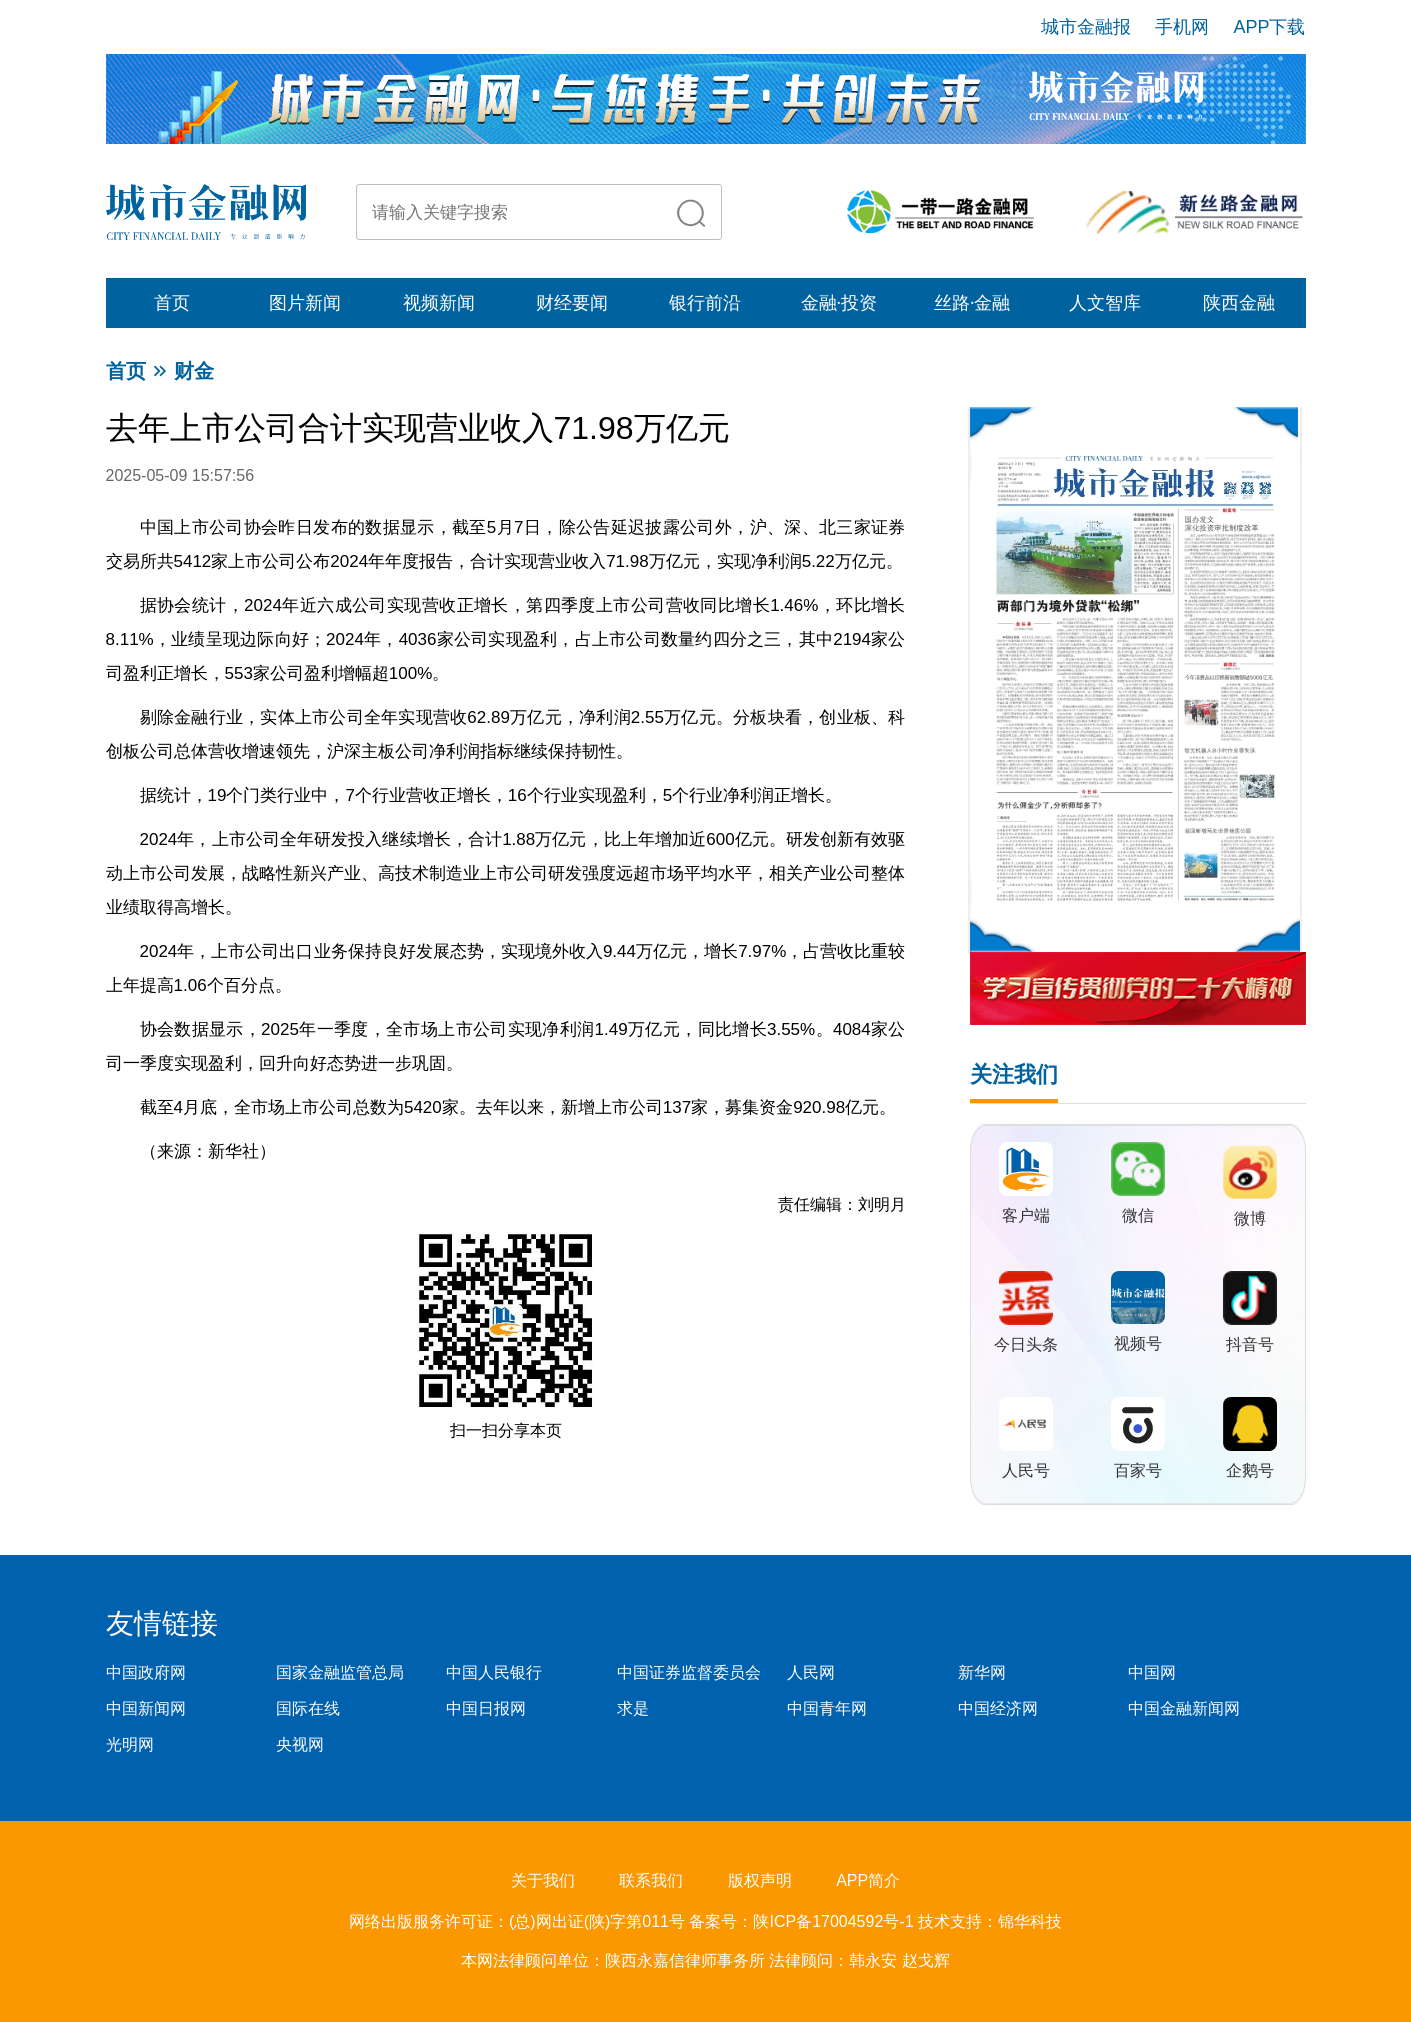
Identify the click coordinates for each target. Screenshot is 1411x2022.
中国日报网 (486, 1708)
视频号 (1138, 1343)
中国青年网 (827, 1708)
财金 (194, 371)
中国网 (1152, 1672)
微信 (1138, 1215)
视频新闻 (439, 303)
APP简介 (868, 1880)
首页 (172, 303)
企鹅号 (1250, 1470)
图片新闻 (305, 303)
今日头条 (1026, 1344)
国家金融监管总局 (340, 1672)
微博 (1250, 1218)
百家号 (1138, 1470)
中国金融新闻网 (1184, 1708)
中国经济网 (998, 1708)
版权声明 (760, 1880)
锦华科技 (1030, 1921)
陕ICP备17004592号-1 (835, 1921)
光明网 (130, 1744)
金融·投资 (839, 303)
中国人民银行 (494, 1672)
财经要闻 (572, 303)
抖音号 (1250, 1344)
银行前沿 (705, 303)
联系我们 (651, 1880)
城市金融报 (1086, 27)
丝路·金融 (972, 303)
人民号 (1026, 1470)
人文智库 (1105, 303)
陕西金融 (1239, 303)
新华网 (982, 1672)
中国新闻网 (146, 1708)
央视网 (300, 1744)
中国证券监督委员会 (689, 1672)
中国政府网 (146, 1672)
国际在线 (308, 1708)
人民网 (811, 1672)
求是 (633, 1708)
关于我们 (543, 1880)
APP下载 (1269, 27)
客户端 (1026, 1215)
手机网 (1182, 27)
